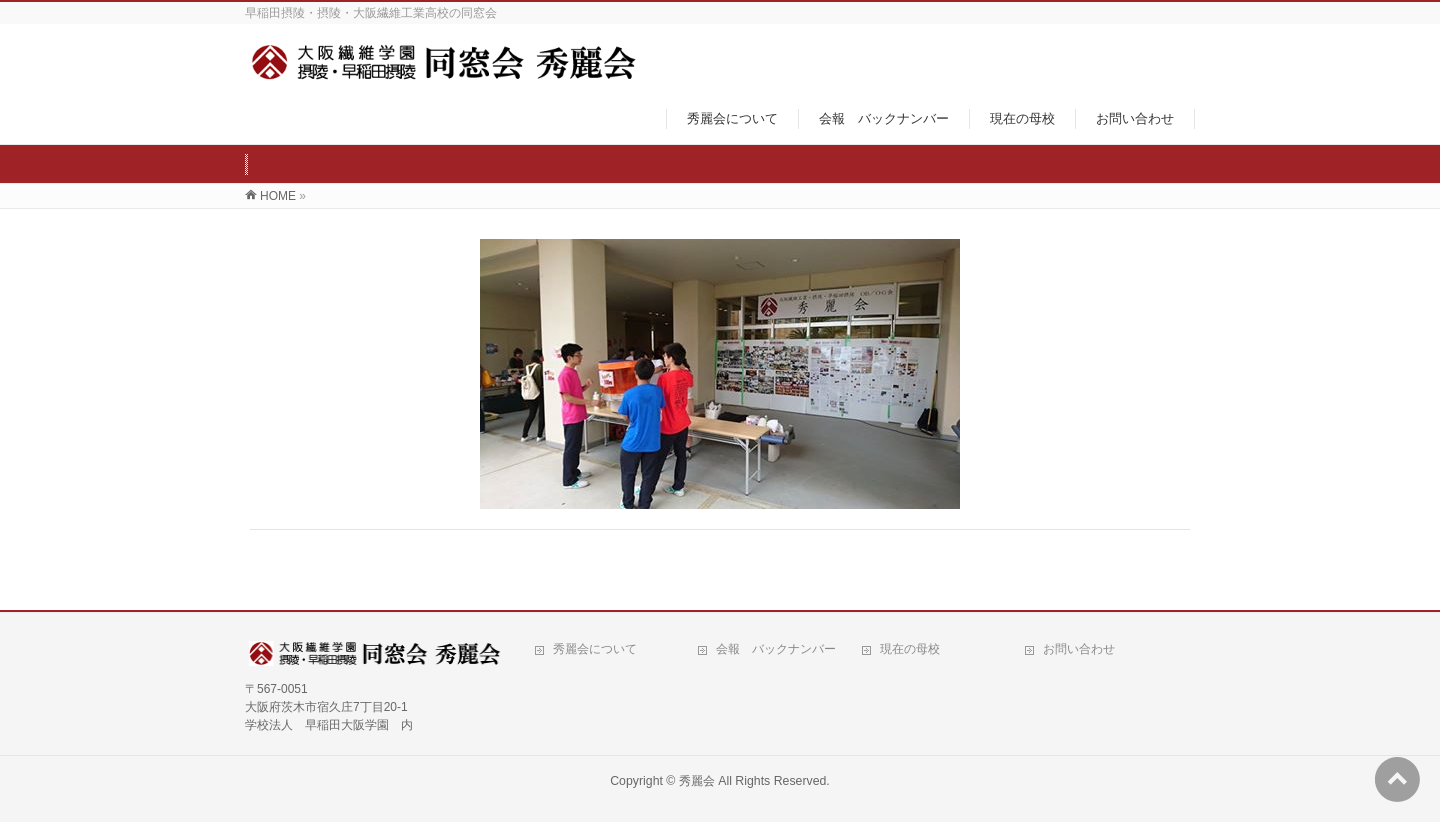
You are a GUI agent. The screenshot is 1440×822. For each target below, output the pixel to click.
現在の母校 (910, 649)
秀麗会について (595, 649)
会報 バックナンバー (776, 649)
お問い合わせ (1079, 649)
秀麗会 (697, 781)
